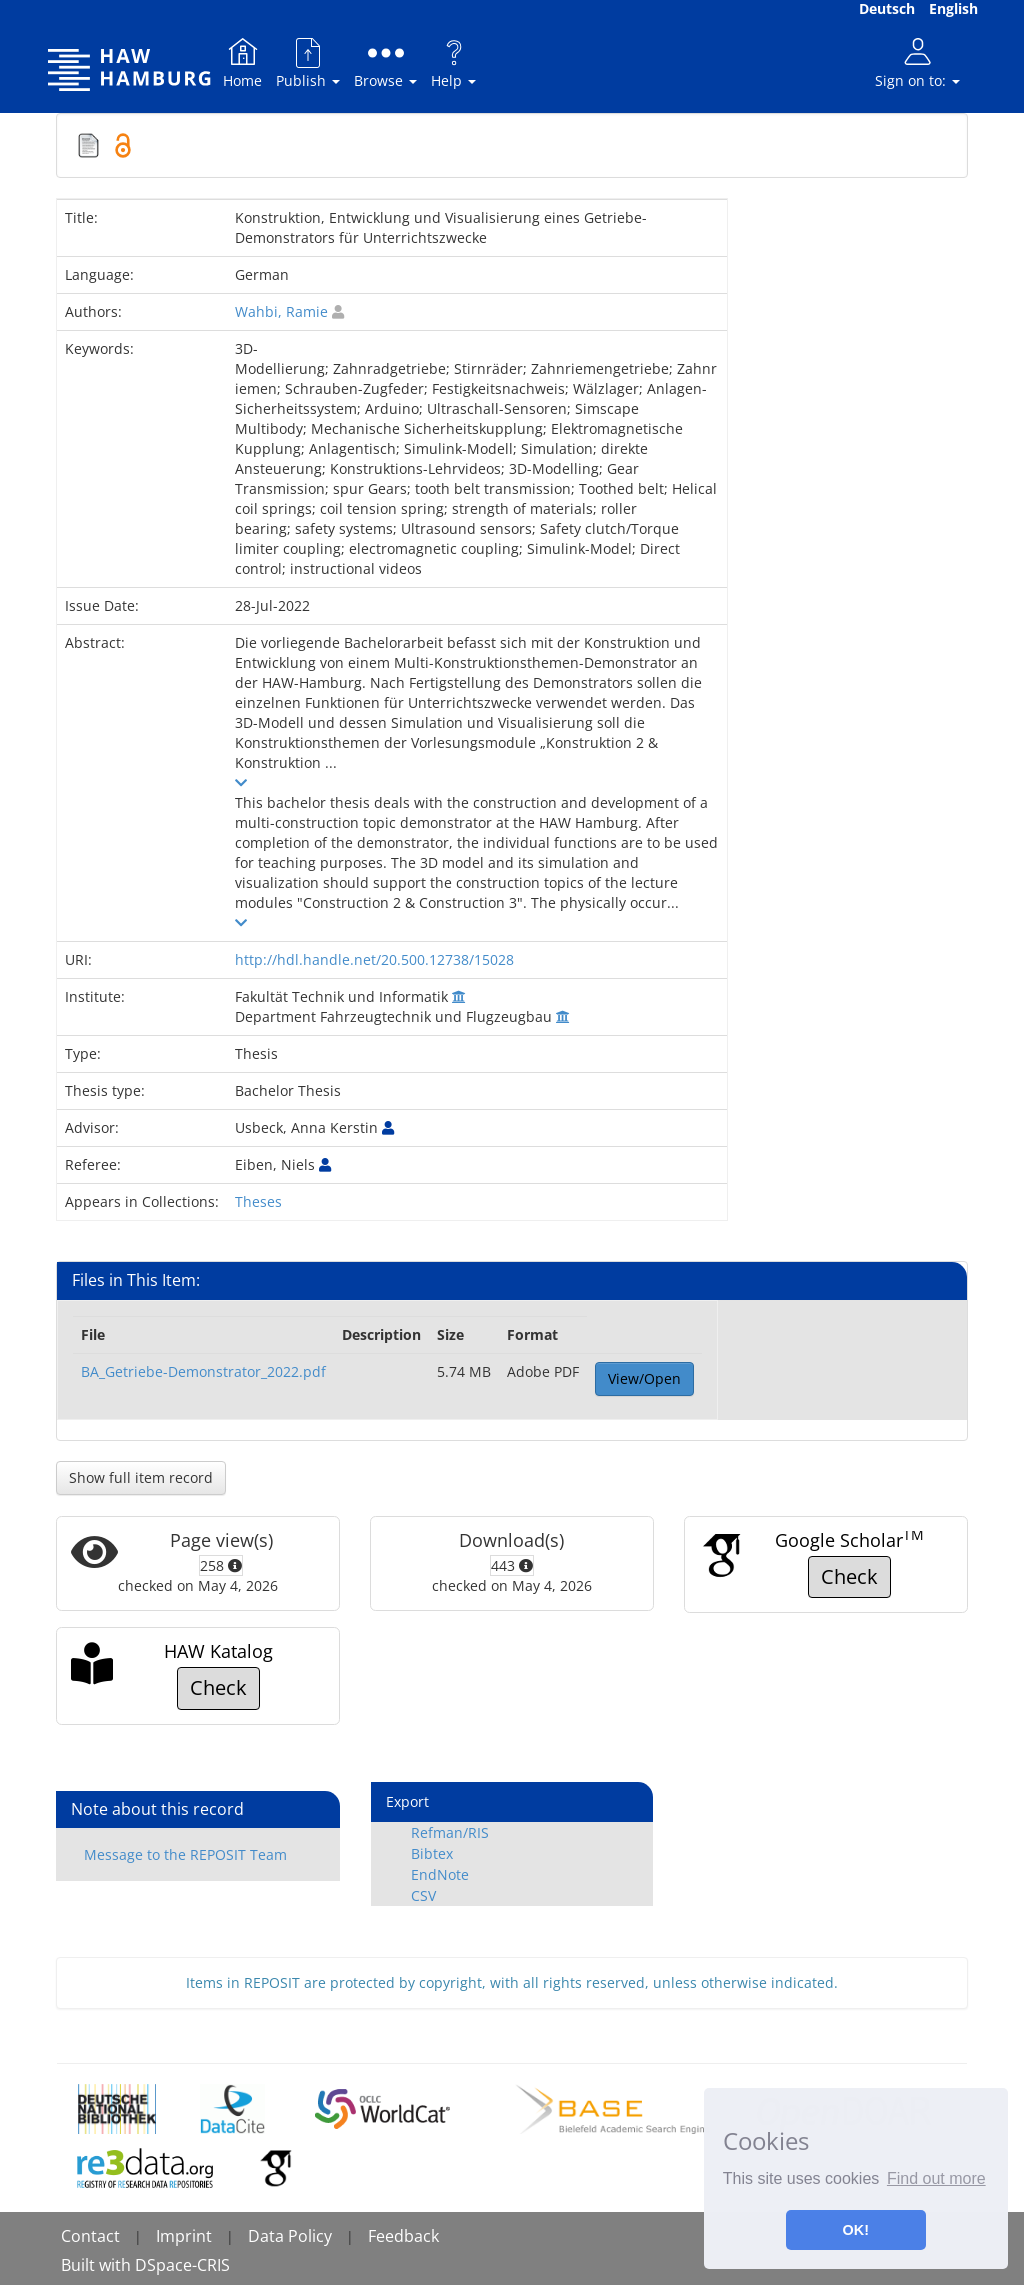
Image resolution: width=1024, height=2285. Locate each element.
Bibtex (432, 1853)
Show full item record (141, 1477)
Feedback (403, 2236)
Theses (258, 1201)
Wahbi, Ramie (281, 311)
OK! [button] (856, 2230)
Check (849, 1576)
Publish (308, 62)
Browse (385, 62)
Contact (90, 2236)
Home (242, 62)
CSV (423, 1895)
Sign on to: (917, 62)
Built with (98, 2265)
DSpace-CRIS (182, 2265)
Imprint (184, 2236)
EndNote (440, 1874)
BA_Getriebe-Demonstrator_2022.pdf (203, 1371)
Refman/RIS (450, 1832)
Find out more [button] (936, 2178)
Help (453, 62)
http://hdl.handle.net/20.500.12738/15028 (374, 959)
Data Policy (290, 2236)
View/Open (644, 1378)
